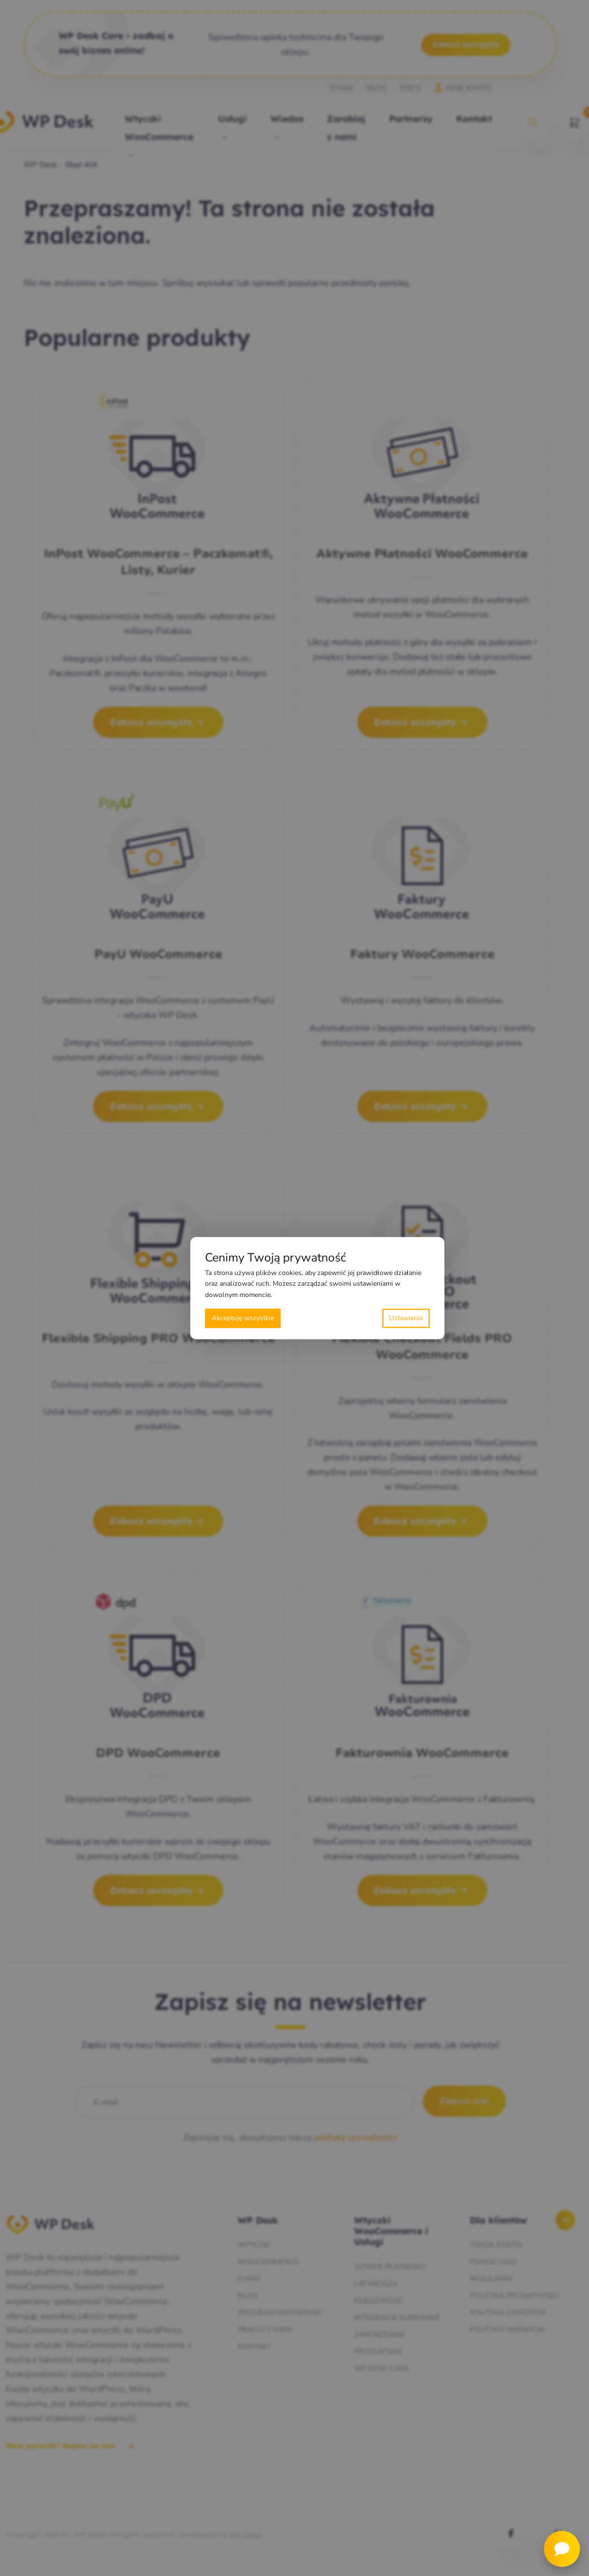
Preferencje (406, 1318)
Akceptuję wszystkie (243, 1317)
